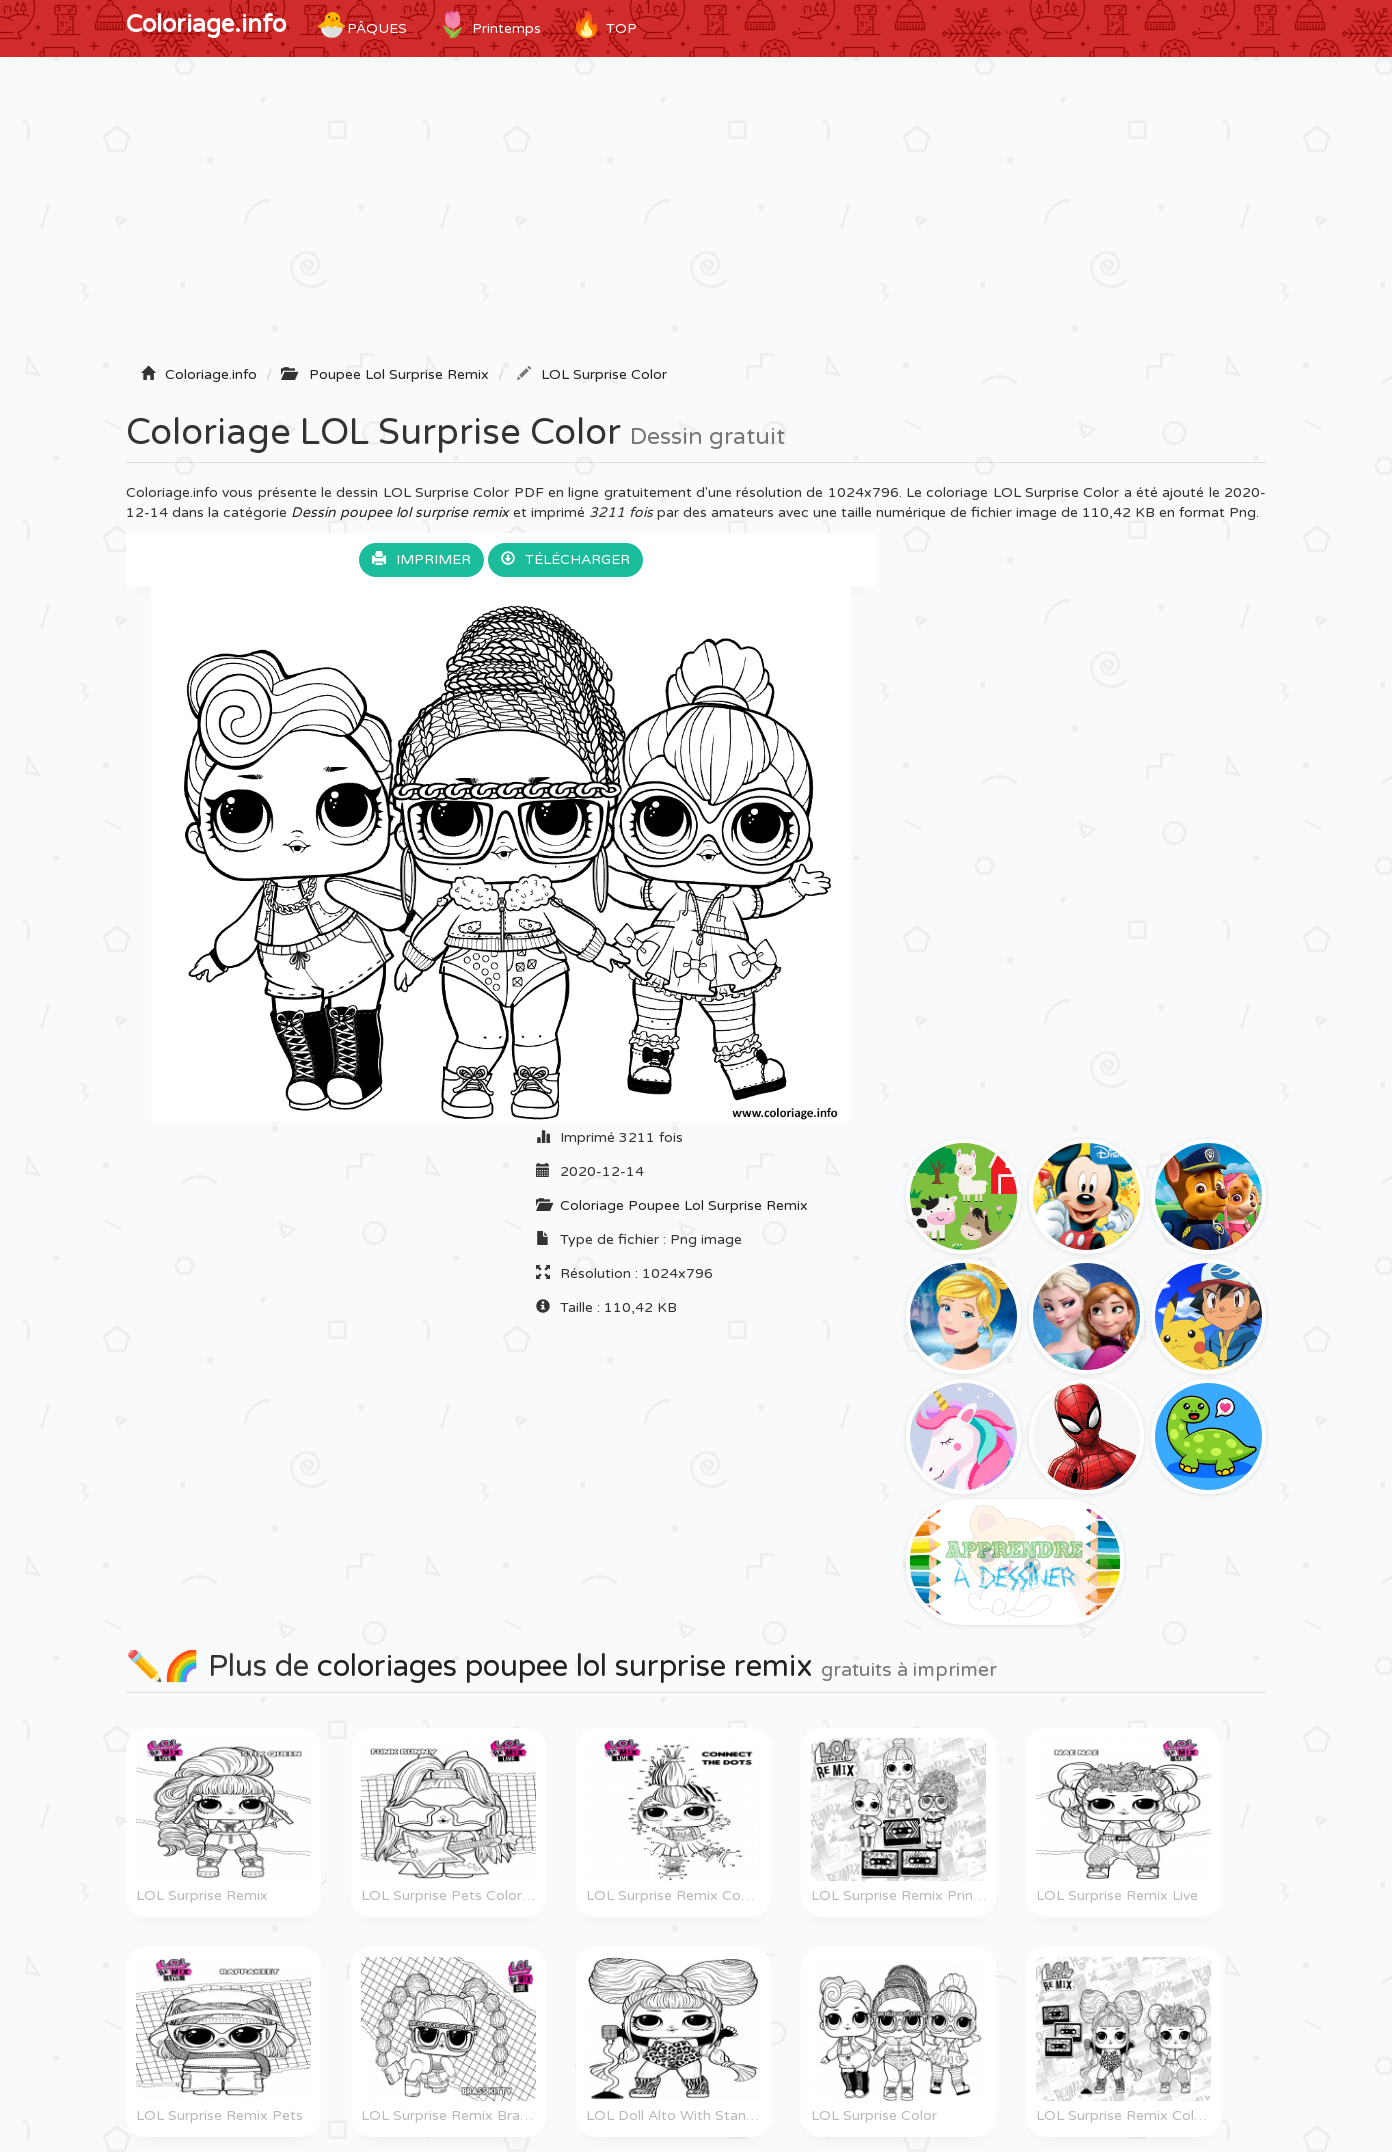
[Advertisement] (696, 217)
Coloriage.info (206, 24)
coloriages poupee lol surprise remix (565, 1666)
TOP (604, 25)
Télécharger (565, 559)
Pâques (361, 25)
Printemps (489, 25)
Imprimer (421, 559)
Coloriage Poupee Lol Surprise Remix (684, 1205)
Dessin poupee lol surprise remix (400, 512)
